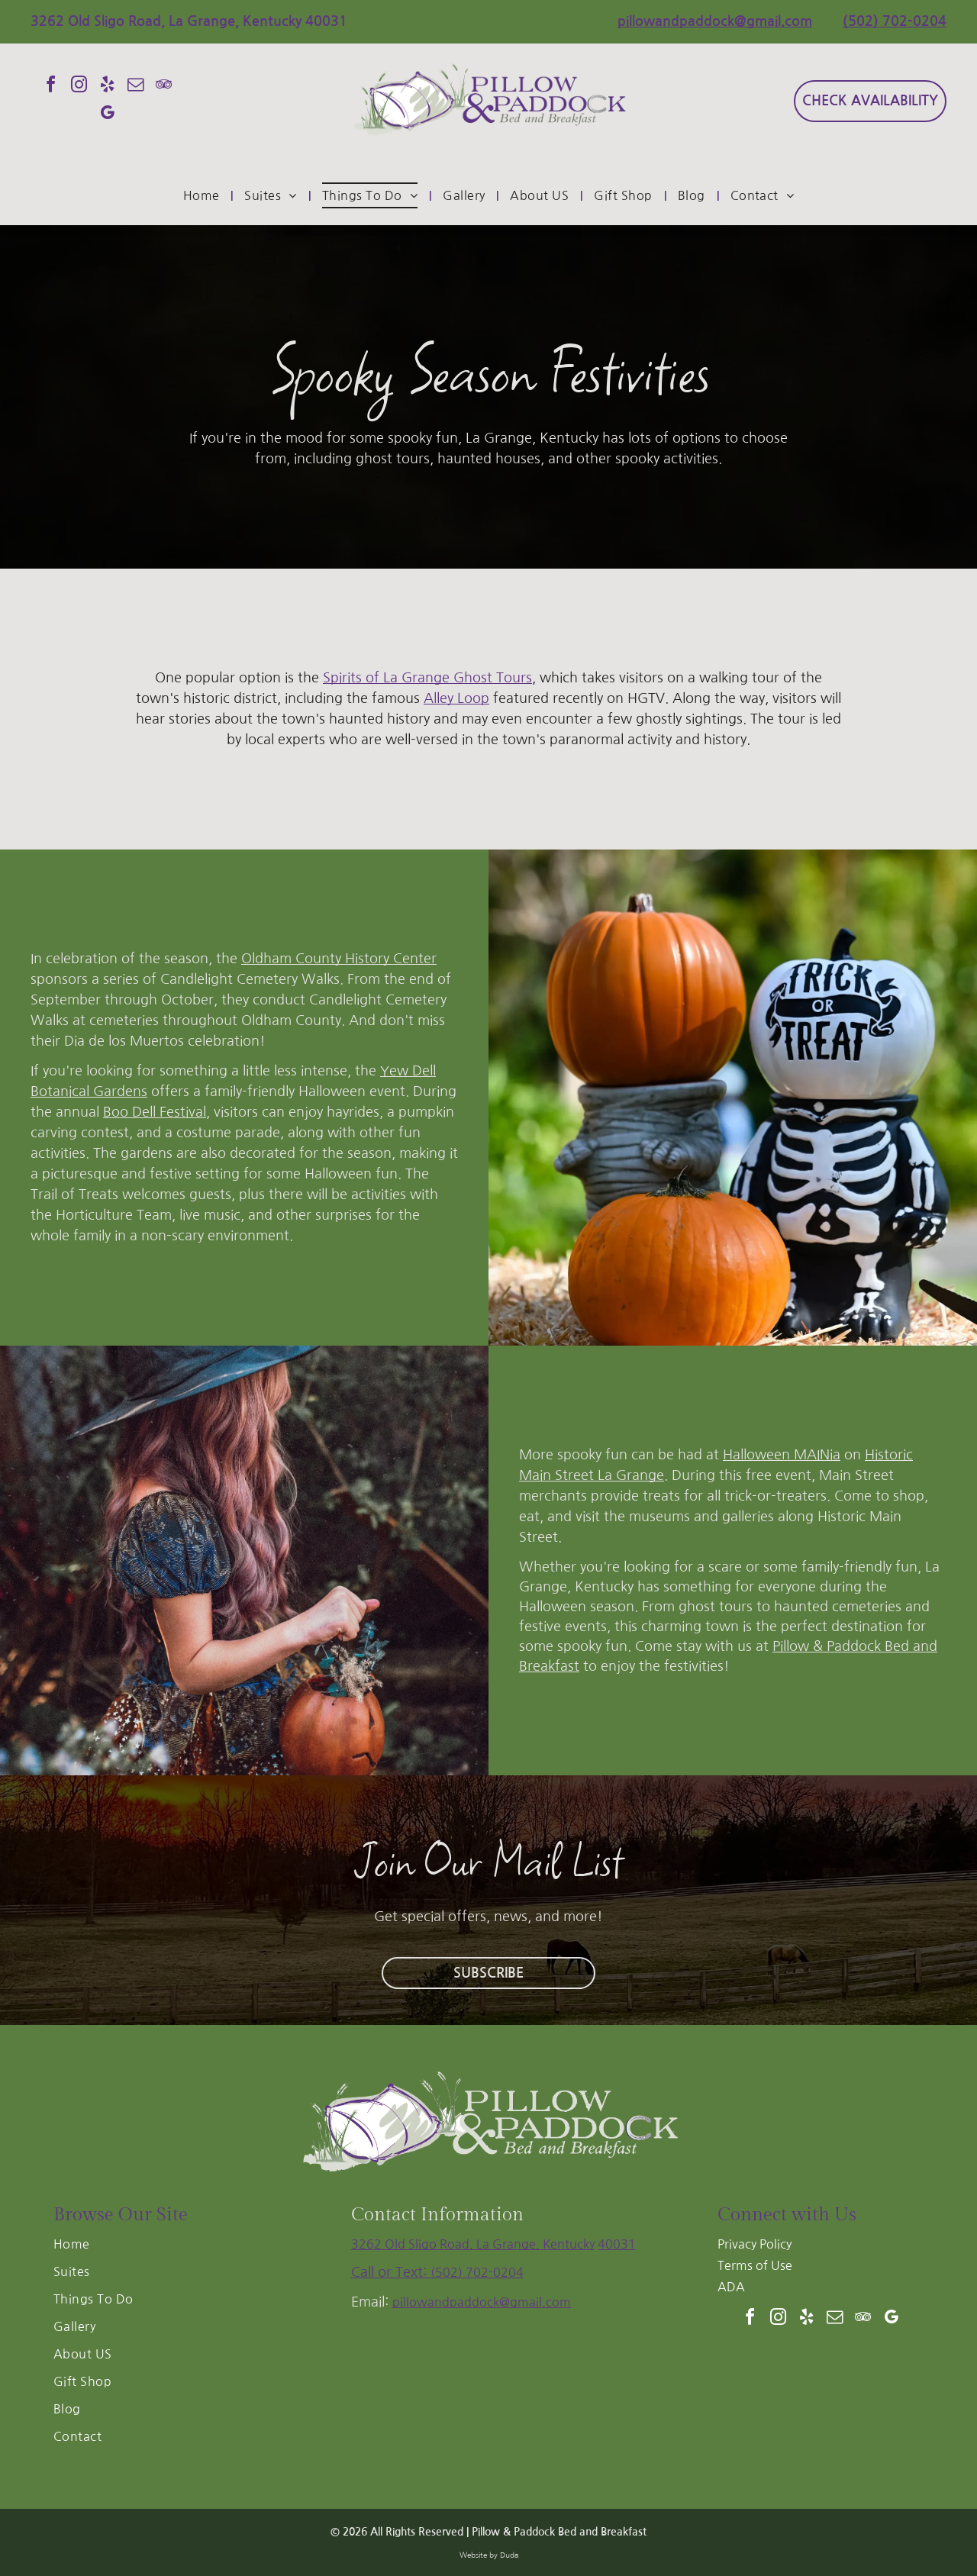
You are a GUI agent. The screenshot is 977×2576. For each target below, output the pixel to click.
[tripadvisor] (163, 87)
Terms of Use (754, 2265)
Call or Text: (390, 2272)
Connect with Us (786, 2215)
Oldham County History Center (339, 959)
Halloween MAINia (781, 1455)
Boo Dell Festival (154, 1112)
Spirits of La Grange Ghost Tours (427, 678)
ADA (731, 2287)
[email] (135, 87)
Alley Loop (456, 698)
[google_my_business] (107, 115)
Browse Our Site (120, 2215)
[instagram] (78, 87)
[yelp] (107, 87)
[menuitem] (203, 195)
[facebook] (50, 87)
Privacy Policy (754, 2244)
